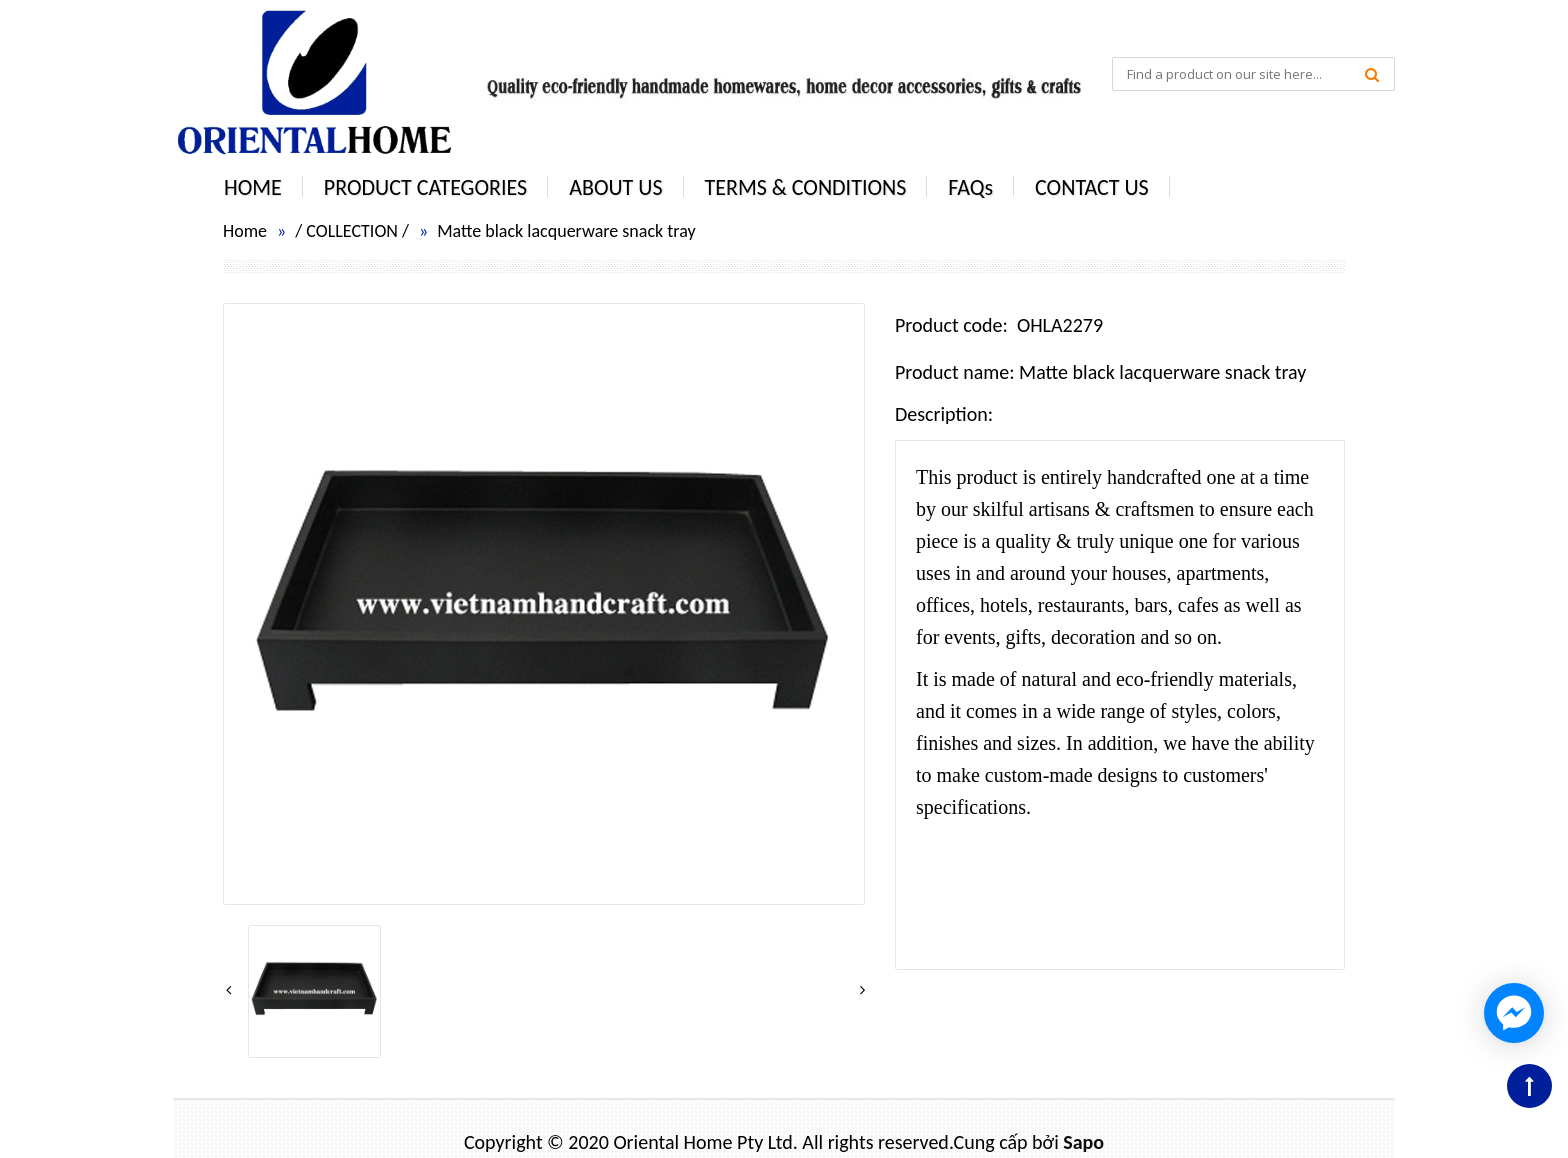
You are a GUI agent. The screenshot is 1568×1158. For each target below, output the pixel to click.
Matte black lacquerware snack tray (566, 231)
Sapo (1083, 1142)
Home (245, 231)
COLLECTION (352, 231)
